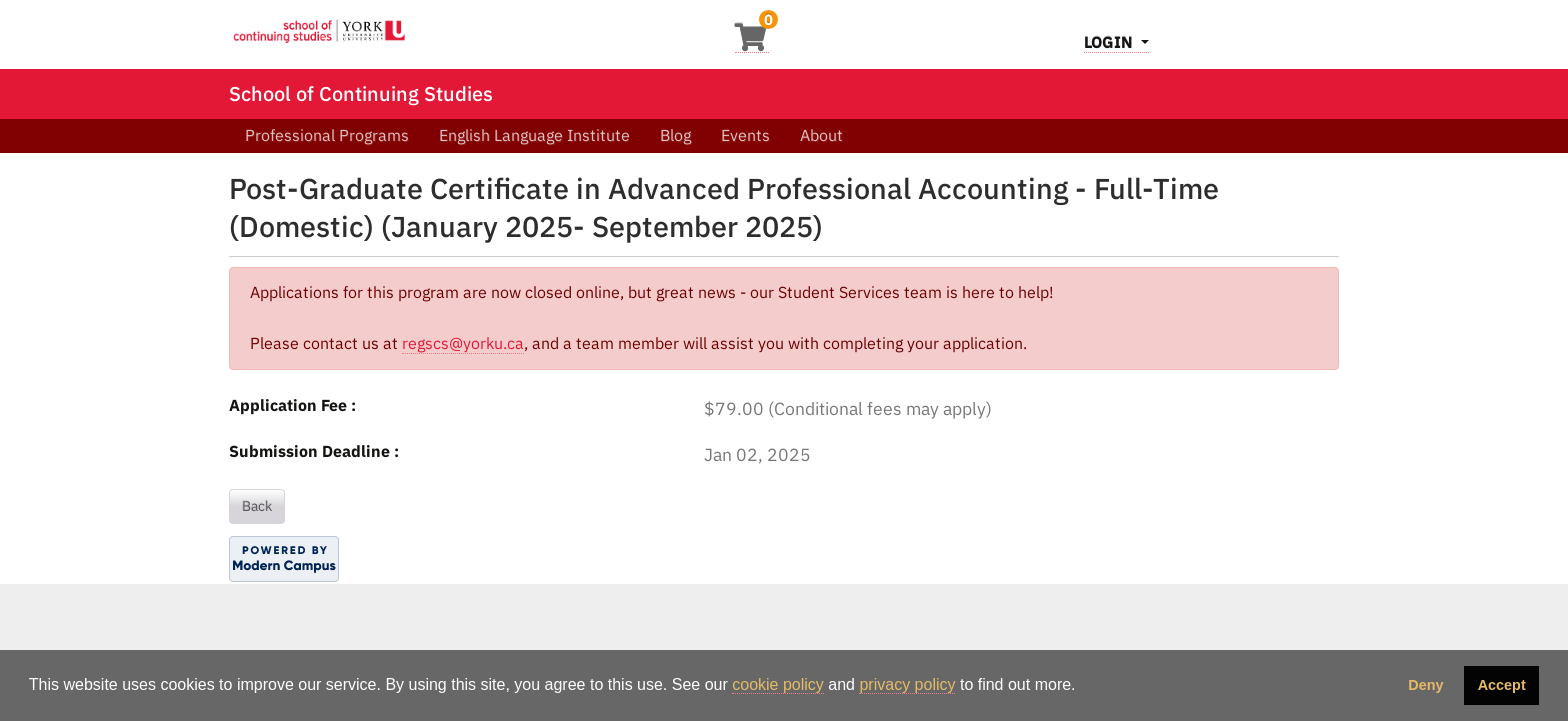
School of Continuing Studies (361, 93)
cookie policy (778, 684)
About (821, 135)
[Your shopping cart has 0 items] (752, 42)
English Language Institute (534, 135)
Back (257, 506)
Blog (675, 135)
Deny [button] (1425, 685)
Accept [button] (1502, 685)
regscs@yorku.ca (463, 343)
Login (1110, 42)
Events (745, 135)
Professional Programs (327, 135)
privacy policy (907, 684)
